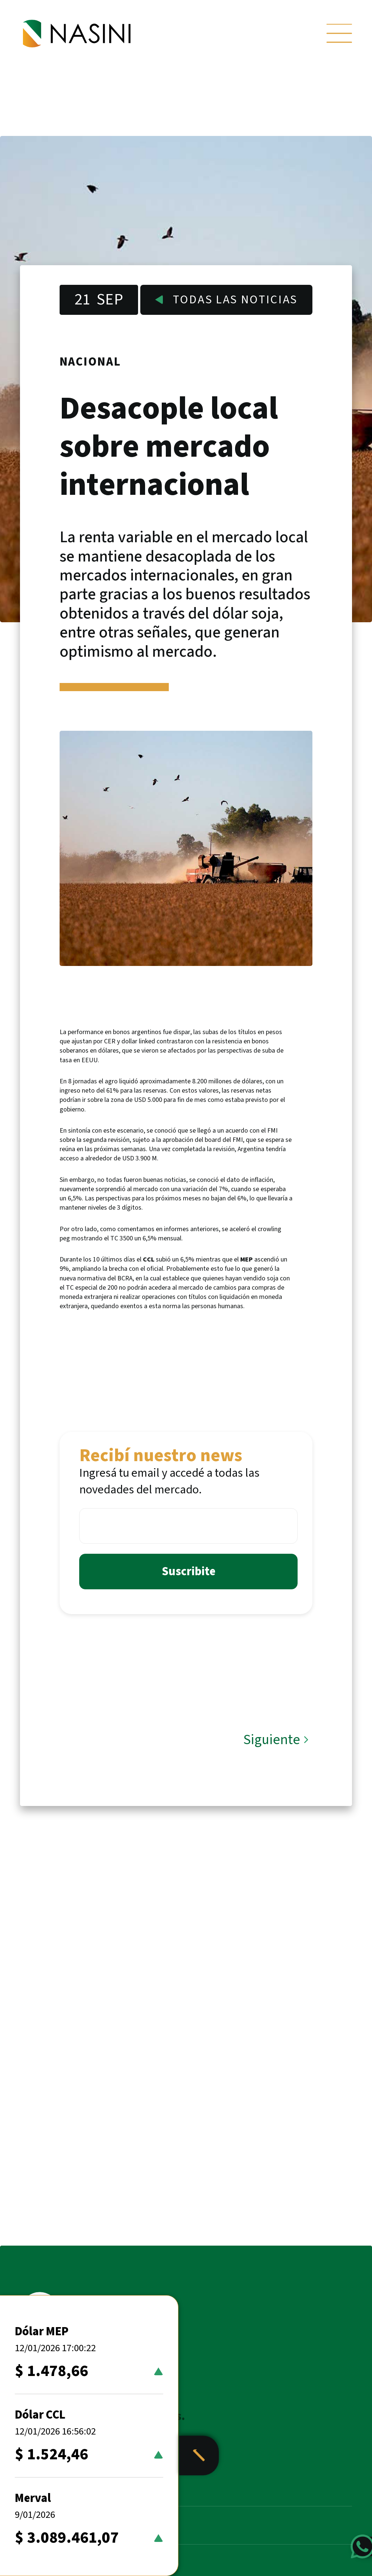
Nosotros (48, 2526)
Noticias (46, 2488)
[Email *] (188, 1526)
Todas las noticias (226, 299)
